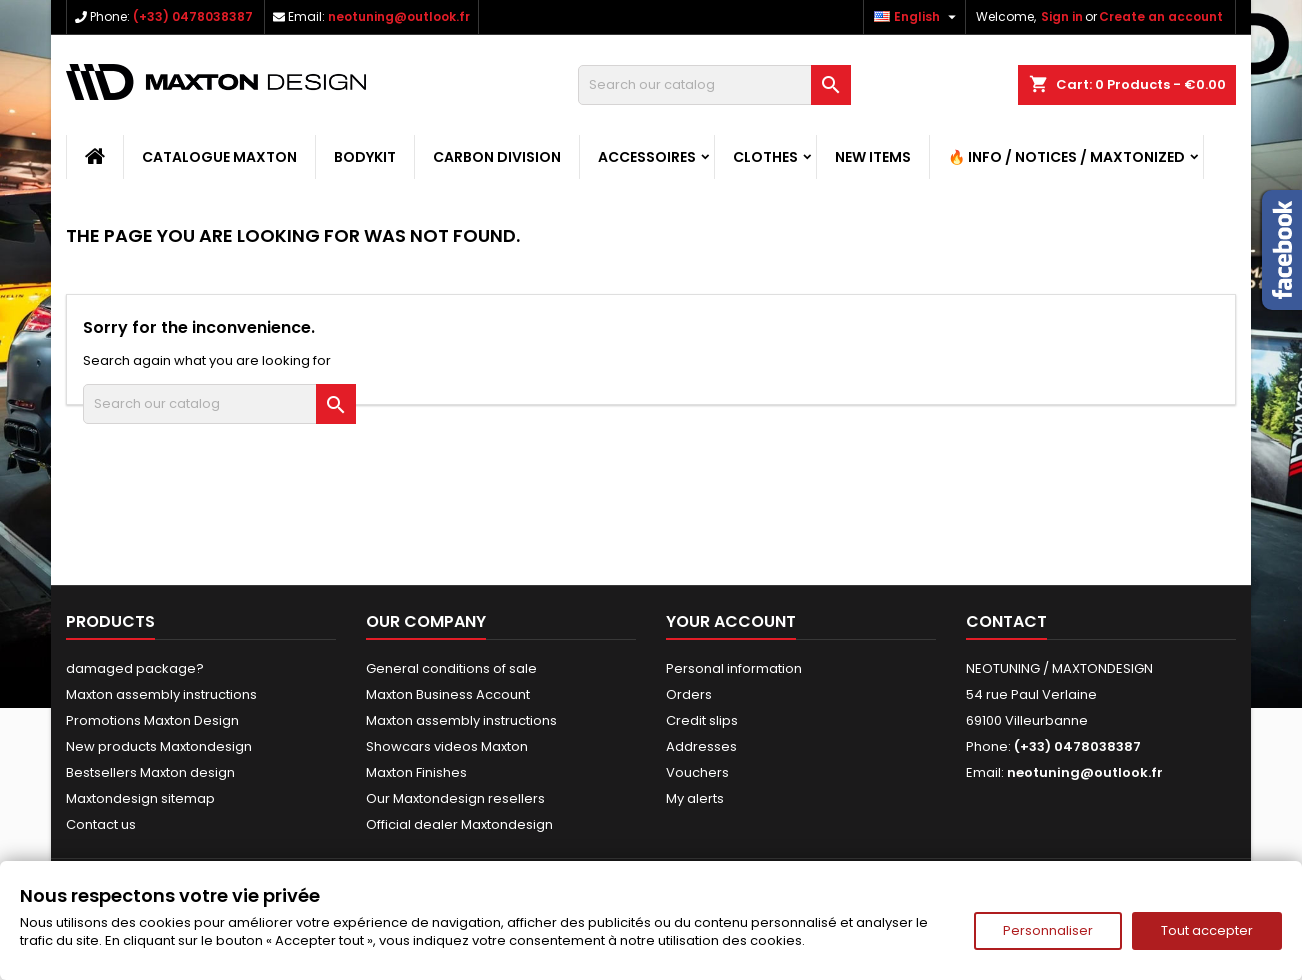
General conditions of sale (451, 668)
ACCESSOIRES (647, 157)
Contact (1006, 621)
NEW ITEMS (873, 157)
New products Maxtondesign (159, 746)
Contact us (101, 824)
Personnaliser (1048, 930)
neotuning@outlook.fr (399, 16)
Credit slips (702, 720)
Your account (731, 621)
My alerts (695, 798)
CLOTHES (765, 157)
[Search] (714, 85)
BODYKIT (365, 157)
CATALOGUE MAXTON (219, 157)
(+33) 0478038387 (193, 16)
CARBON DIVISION (497, 157)
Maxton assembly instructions (161, 694)
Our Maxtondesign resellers (455, 798)
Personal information (734, 668)
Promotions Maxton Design (152, 720)
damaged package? (135, 668)
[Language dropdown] (917, 17)
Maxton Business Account (448, 694)
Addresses (701, 746)
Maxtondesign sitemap (140, 798)
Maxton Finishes (416, 772)
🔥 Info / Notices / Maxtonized (1066, 157)
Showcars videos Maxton (447, 746)
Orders (689, 694)
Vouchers (697, 772)
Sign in (1062, 16)
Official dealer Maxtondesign (459, 824)
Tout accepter (1207, 930)
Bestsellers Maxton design (150, 772)
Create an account (1161, 16)
